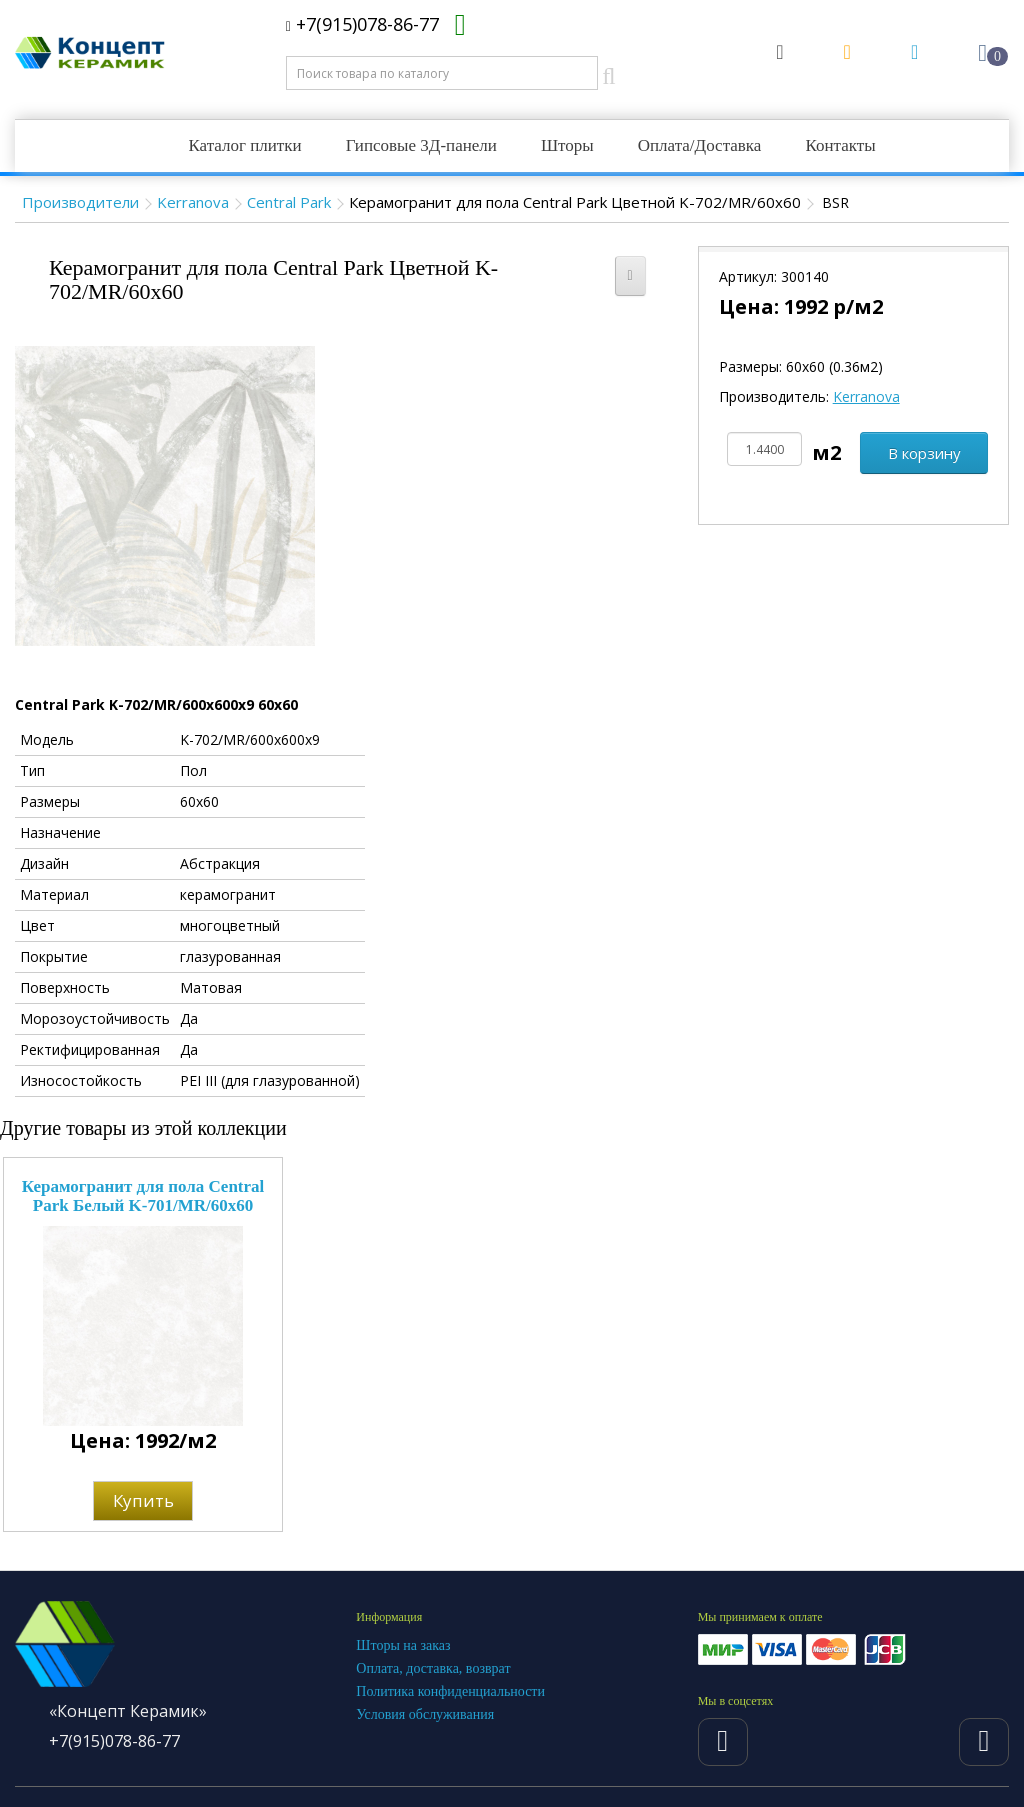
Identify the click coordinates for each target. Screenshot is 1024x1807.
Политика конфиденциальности (450, 1691)
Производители (80, 202)
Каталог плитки (244, 145)
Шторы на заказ (403, 1645)
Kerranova (193, 202)
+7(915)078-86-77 (362, 24)
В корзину (924, 453)
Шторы (567, 145)
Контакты (840, 145)
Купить (143, 1500)
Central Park (289, 202)
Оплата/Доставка (700, 145)
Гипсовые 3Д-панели (421, 145)
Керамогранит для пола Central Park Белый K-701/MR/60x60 (143, 1196)
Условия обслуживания (425, 1714)
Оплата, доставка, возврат (433, 1668)
